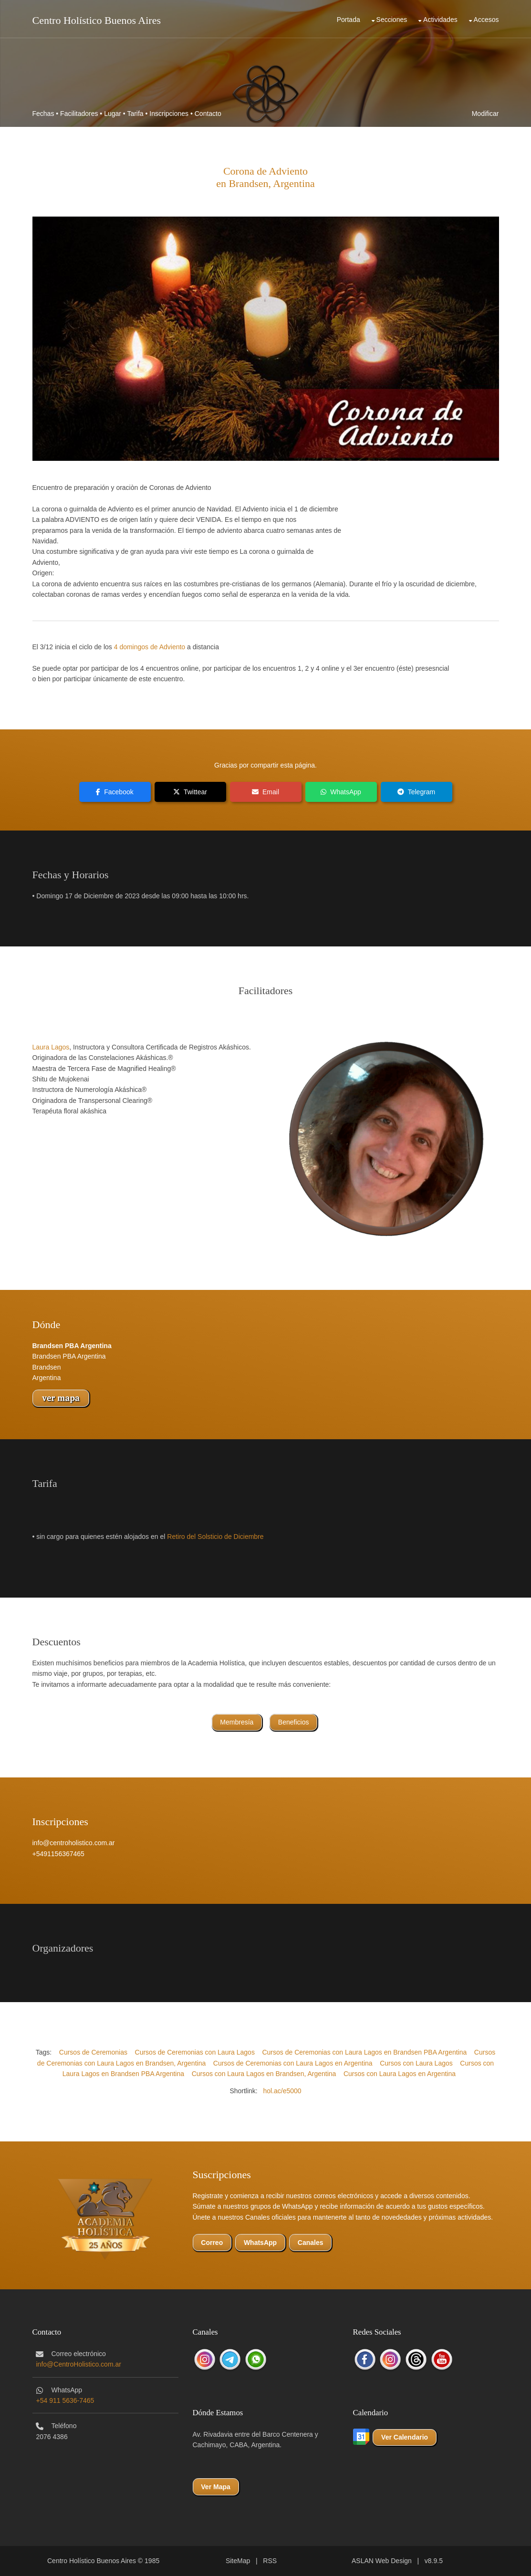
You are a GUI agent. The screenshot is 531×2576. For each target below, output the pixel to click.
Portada (348, 19)
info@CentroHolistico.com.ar (78, 2364)
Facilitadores (79, 113)
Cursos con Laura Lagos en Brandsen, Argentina (264, 2073)
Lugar (112, 113)
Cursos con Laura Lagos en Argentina (400, 2073)
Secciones (391, 19)
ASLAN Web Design (382, 2561)
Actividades (440, 19)
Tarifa (135, 113)
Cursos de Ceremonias (93, 2052)
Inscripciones (168, 113)
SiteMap (238, 2561)
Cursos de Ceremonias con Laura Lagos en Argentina (293, 2063)
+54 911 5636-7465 (65, 2400)
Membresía (236, 1722)
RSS (270, 2561)
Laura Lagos (51, 1047)
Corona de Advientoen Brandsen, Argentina (265, 177)
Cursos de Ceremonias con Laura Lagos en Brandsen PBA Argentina (364, 2052)
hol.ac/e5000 (282, 2091)
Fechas (43, 113)
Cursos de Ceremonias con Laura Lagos (195, 2052)
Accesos (486, 19)
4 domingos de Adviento (149, 647)
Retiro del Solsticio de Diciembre (215, 1536)
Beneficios (293, 1722)
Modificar (485, 113)
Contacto (208, 113)
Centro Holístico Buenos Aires (96, 20)
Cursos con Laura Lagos (416, 2063)
